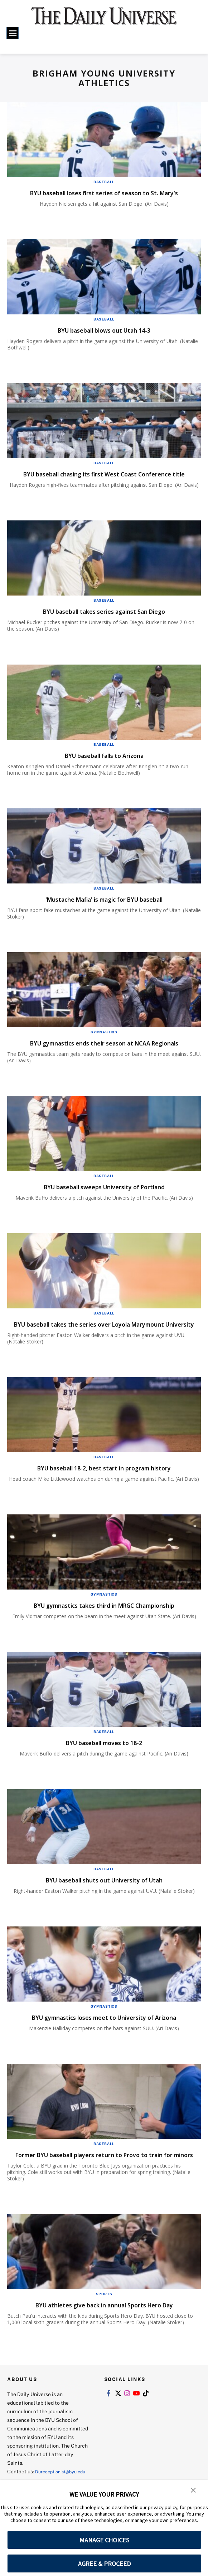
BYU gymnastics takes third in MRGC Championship (104, 1623)
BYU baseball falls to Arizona (104, 764)
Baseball (104, 182)
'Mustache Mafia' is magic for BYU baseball (104, 908)
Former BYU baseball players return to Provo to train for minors (102, 2177)
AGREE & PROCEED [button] (104, 2564)
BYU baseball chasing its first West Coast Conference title (101, 478)
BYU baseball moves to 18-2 (104, 1760)
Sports (104, 2320)
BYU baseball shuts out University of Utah (104, 1897)
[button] (193, 2490)
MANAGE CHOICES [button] (104, 2540)
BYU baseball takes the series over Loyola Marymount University (103, 1337)
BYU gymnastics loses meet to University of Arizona (104, 2035)
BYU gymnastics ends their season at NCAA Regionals (104, 1052)
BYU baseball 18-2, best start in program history (104, 1485)
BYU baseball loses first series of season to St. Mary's (104, 192)
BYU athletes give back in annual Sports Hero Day (104, 2331)
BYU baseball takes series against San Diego (104, 620)
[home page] (104, 20)
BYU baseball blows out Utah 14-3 (104, 330)
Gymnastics (104, 1041)
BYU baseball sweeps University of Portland (104, 1195)
